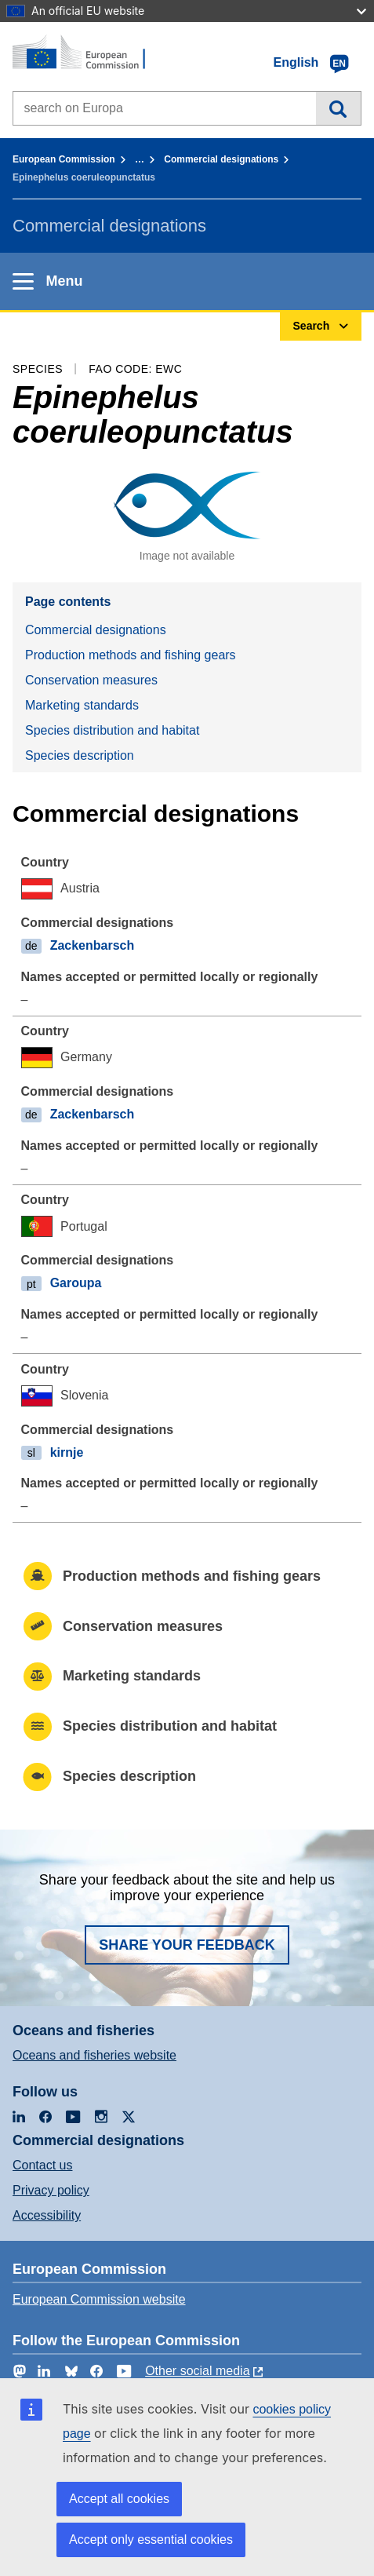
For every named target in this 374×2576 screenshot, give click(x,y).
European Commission (64, 159)
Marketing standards (82, 705)
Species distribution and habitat (112, 730)
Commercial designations (221, 159)
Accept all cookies (119, 2498)
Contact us (42, 2165)
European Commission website (99, 2299)
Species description (79, 755)
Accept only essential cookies (151, 2539)
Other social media (197, 2370)
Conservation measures (91, 680)
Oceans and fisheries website (94, 2055)
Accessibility (47, 2215)
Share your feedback (187, 1945)
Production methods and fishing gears (130, 655)
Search (338, 108)
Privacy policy (51, 2190)
